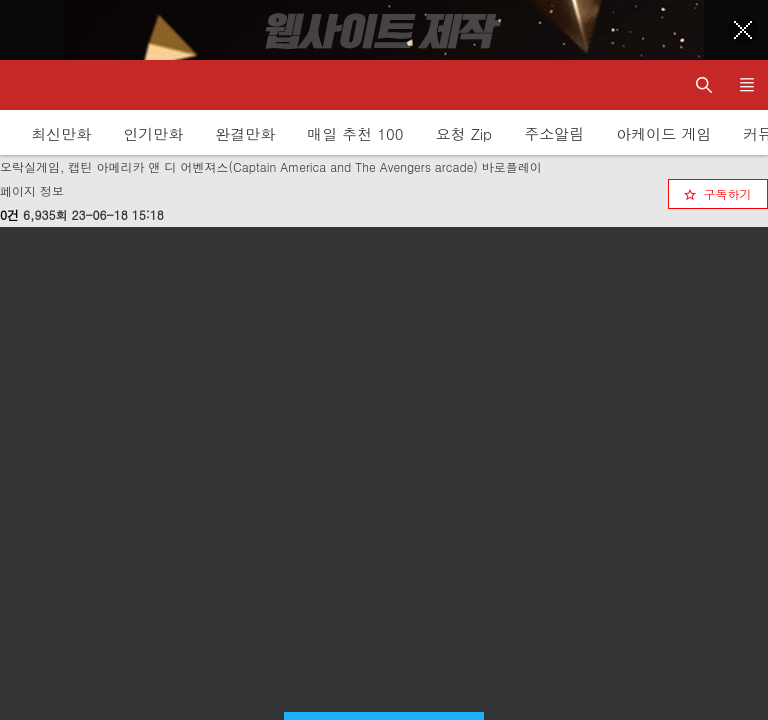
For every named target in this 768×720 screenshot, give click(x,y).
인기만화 (153, 133)
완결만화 (245, 133)
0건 (9, 214)
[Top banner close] (743, 30)
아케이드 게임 (663, 133)
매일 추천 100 (355, 133)
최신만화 (61, 133)
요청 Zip (464, 133)
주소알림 (554, 133)
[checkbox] (718, 194)
